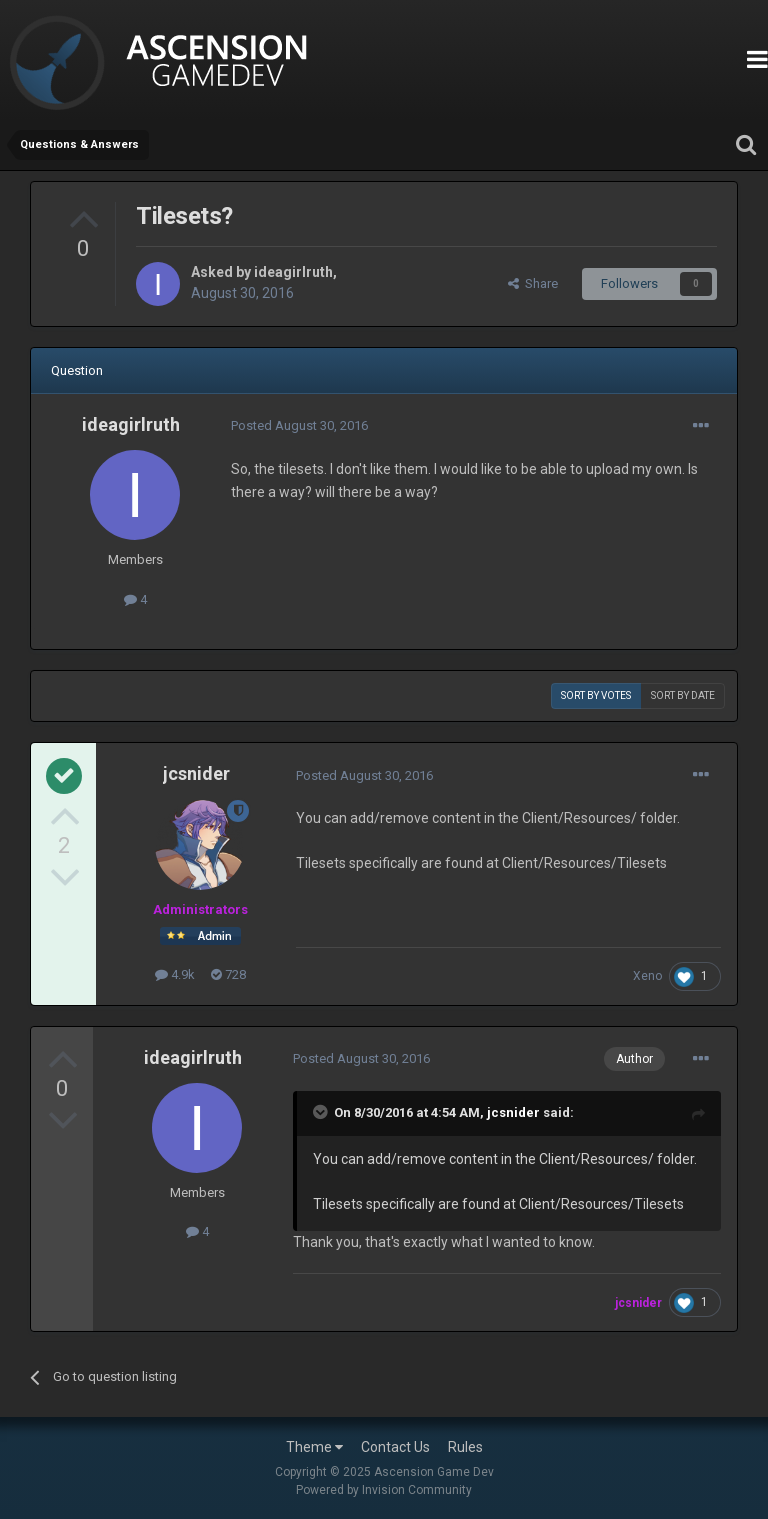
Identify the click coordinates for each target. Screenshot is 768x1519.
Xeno (647, 976)
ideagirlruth (293, 272)
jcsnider (196, 773)
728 (228, 974)
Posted (299, 425)
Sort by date (683, 695)
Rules (465, 1447)
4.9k (175, 974)
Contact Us (395, 1447)
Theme (314, 1447)
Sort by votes (596, 695)
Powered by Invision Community (384, 1490)
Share (533, 283)
